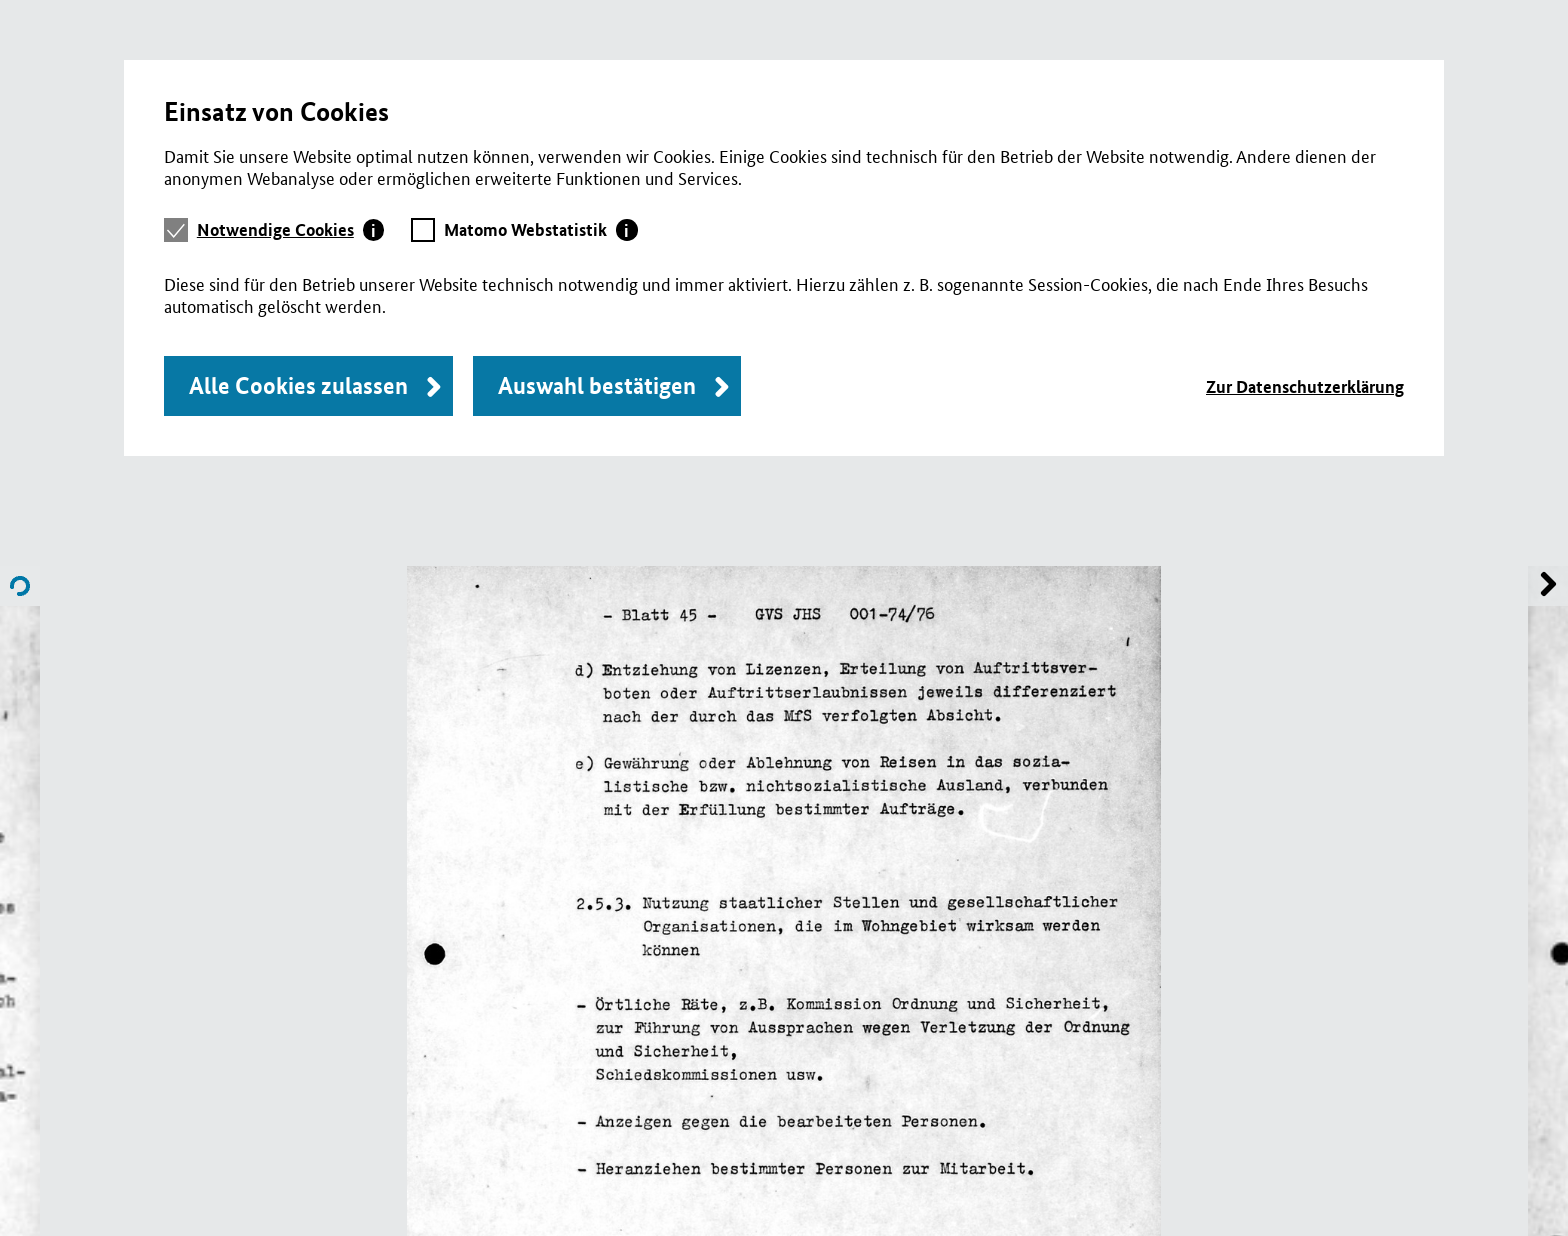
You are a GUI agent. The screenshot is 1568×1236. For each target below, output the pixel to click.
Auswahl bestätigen (597, 385)
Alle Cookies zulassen (298, 385)
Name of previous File (1548, 586)
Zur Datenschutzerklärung (1305, 386)
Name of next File (20, 586)
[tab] (291, 230)
